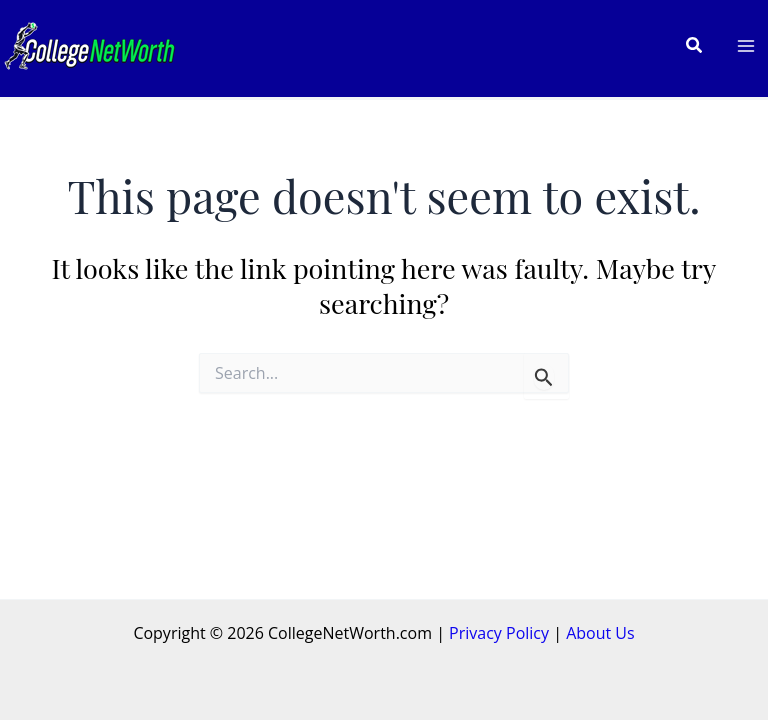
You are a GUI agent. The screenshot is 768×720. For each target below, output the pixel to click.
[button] (695, 46)
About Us (600, 633)
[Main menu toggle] (746, 46)
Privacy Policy (499, 633)
